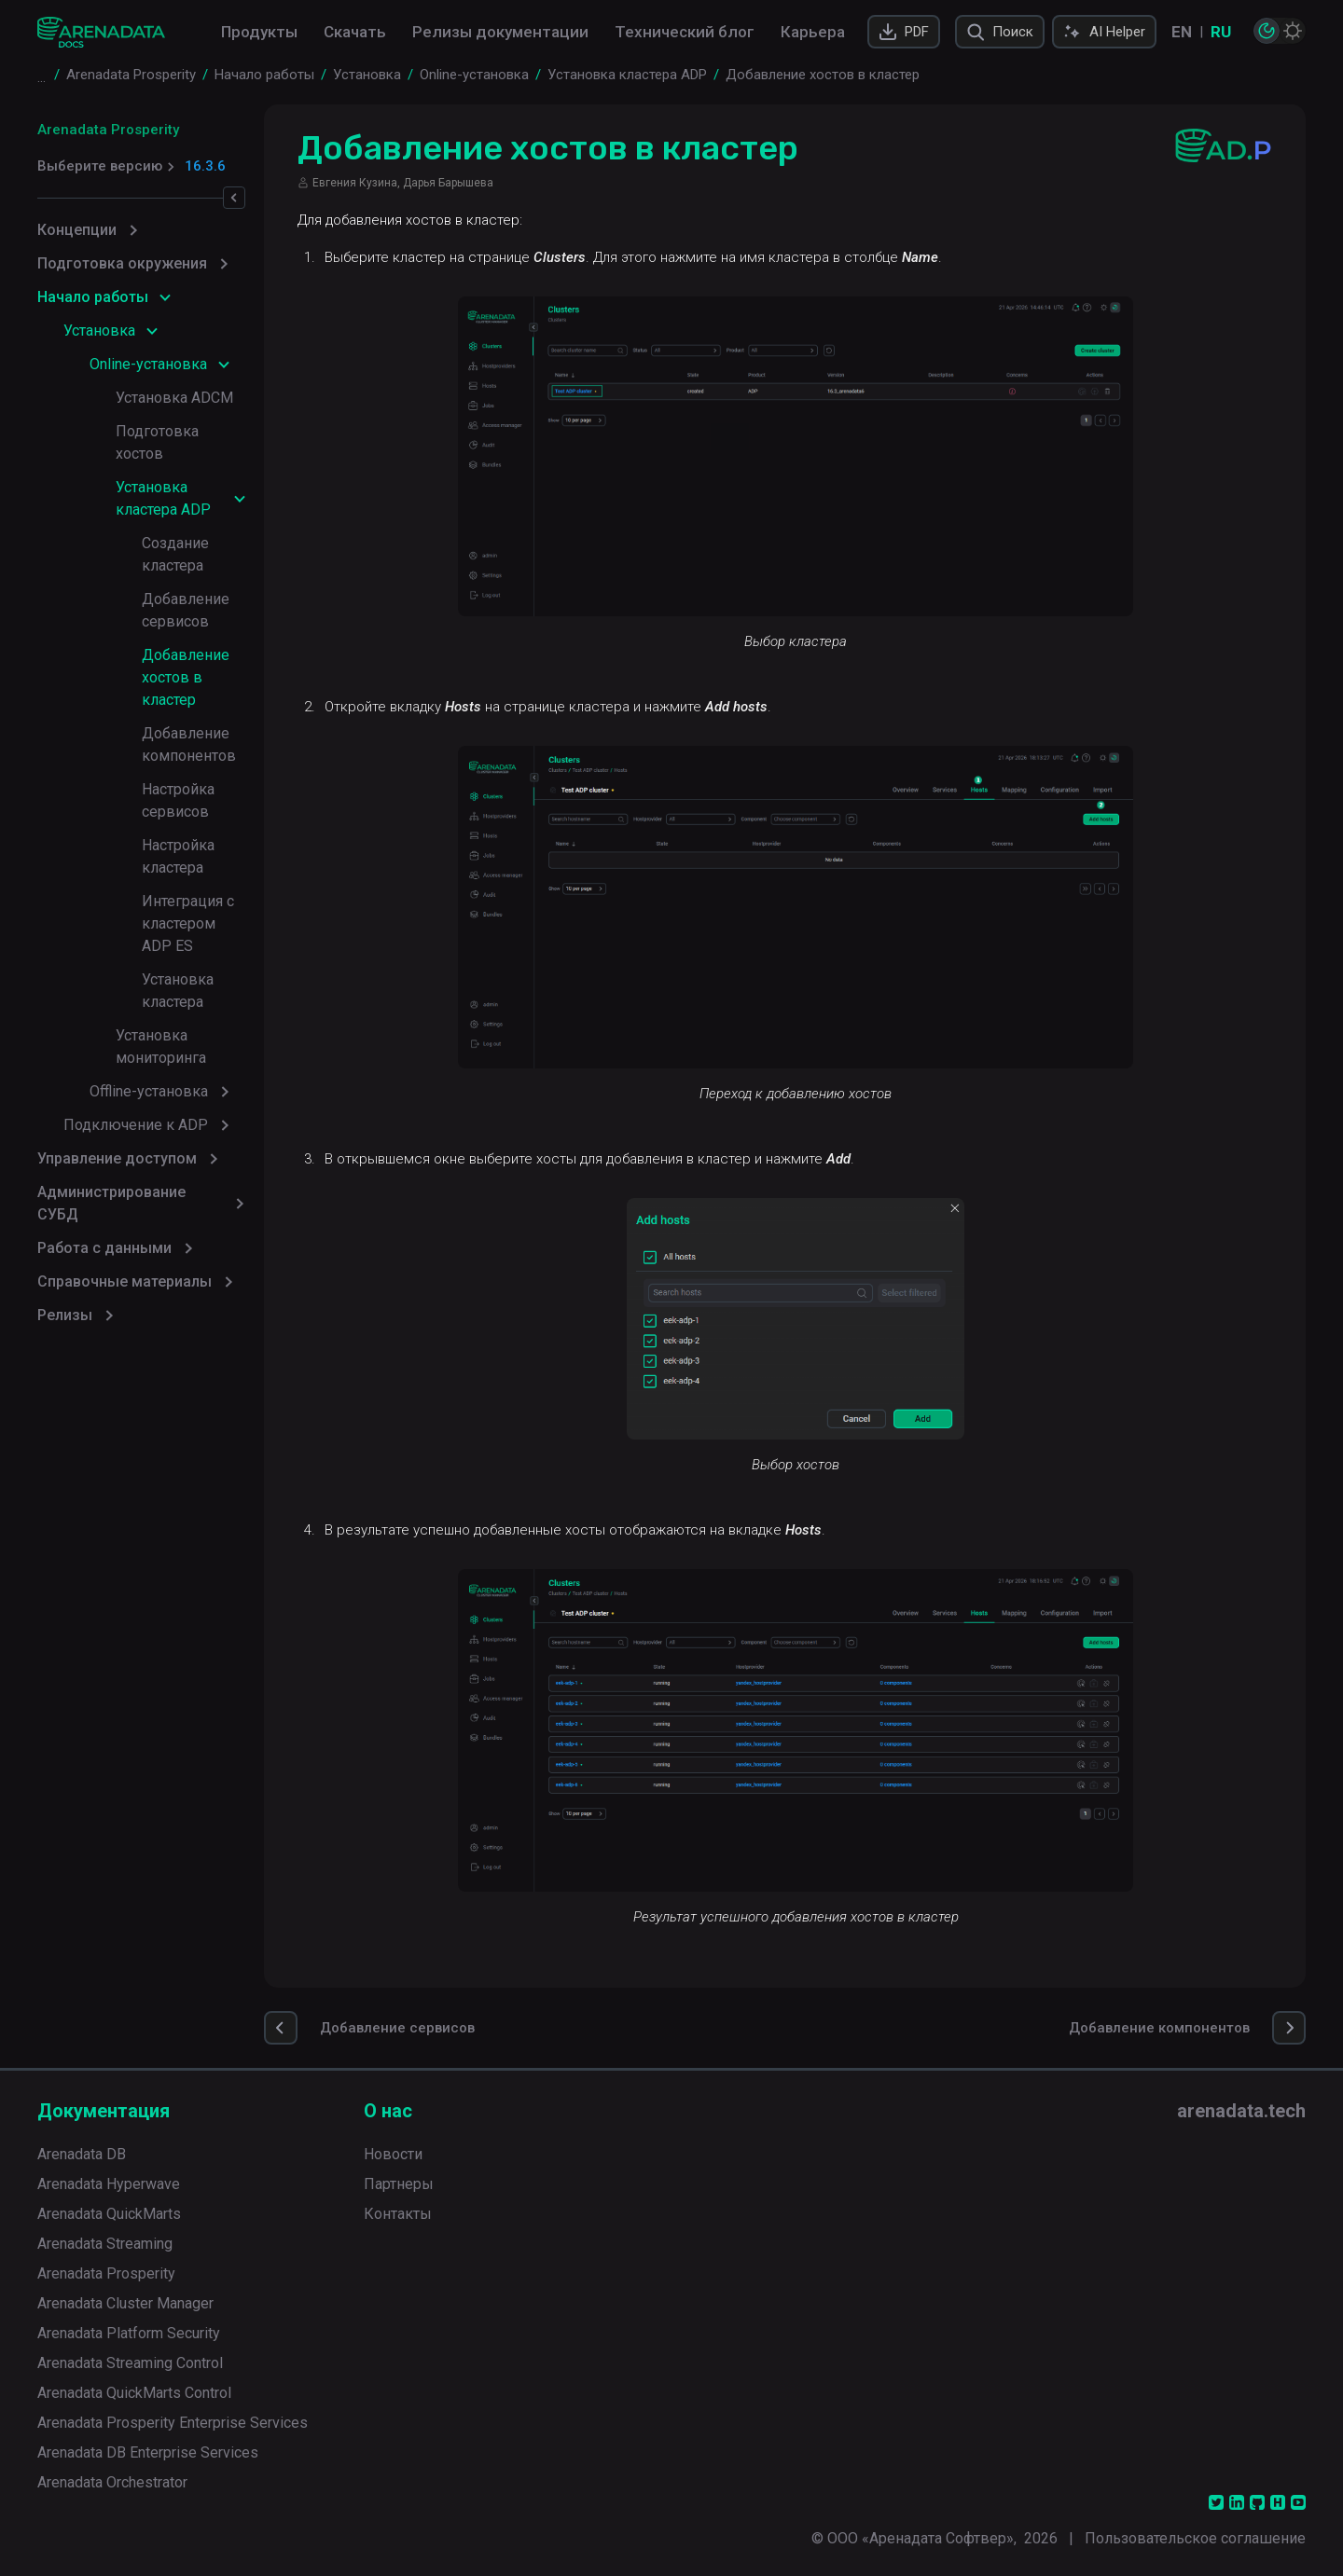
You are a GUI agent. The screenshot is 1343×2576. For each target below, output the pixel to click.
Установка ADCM (174, 397)
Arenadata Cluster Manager (125, 2303)
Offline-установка (149, 867)
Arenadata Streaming (105, 2243)
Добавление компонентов (189, 633)
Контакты (398, 2214)
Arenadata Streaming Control (130, 2363)
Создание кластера (208, 498)
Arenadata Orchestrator (112, 2482)
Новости (393, 2154)
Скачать (355, 31)
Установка (99, 330)
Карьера (813, 31)
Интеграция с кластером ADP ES (227, 756)
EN (1181, 31)
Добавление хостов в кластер (218, 577)
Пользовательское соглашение (1195, 2538)
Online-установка (148, 364)
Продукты (259, 31)
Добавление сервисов (221, 532)
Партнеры (399, 2184)
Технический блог (685, 31)
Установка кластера (210, 800)
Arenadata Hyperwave (108, 2184)
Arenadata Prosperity (108, 129)
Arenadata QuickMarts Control (134, 2393)
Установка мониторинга (199, 834)
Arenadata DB (81, 2154)
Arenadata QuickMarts (109, 2214)
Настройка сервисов (213, 677)
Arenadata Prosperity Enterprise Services (172, 2422)
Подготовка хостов (183, 431)
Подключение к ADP (135, 901)
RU (1221, 31)
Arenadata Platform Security (128, 2333)
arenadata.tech (1241, 2111)
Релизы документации (500, 31)
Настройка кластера (211, 711)
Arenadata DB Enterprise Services (147, 2452)
